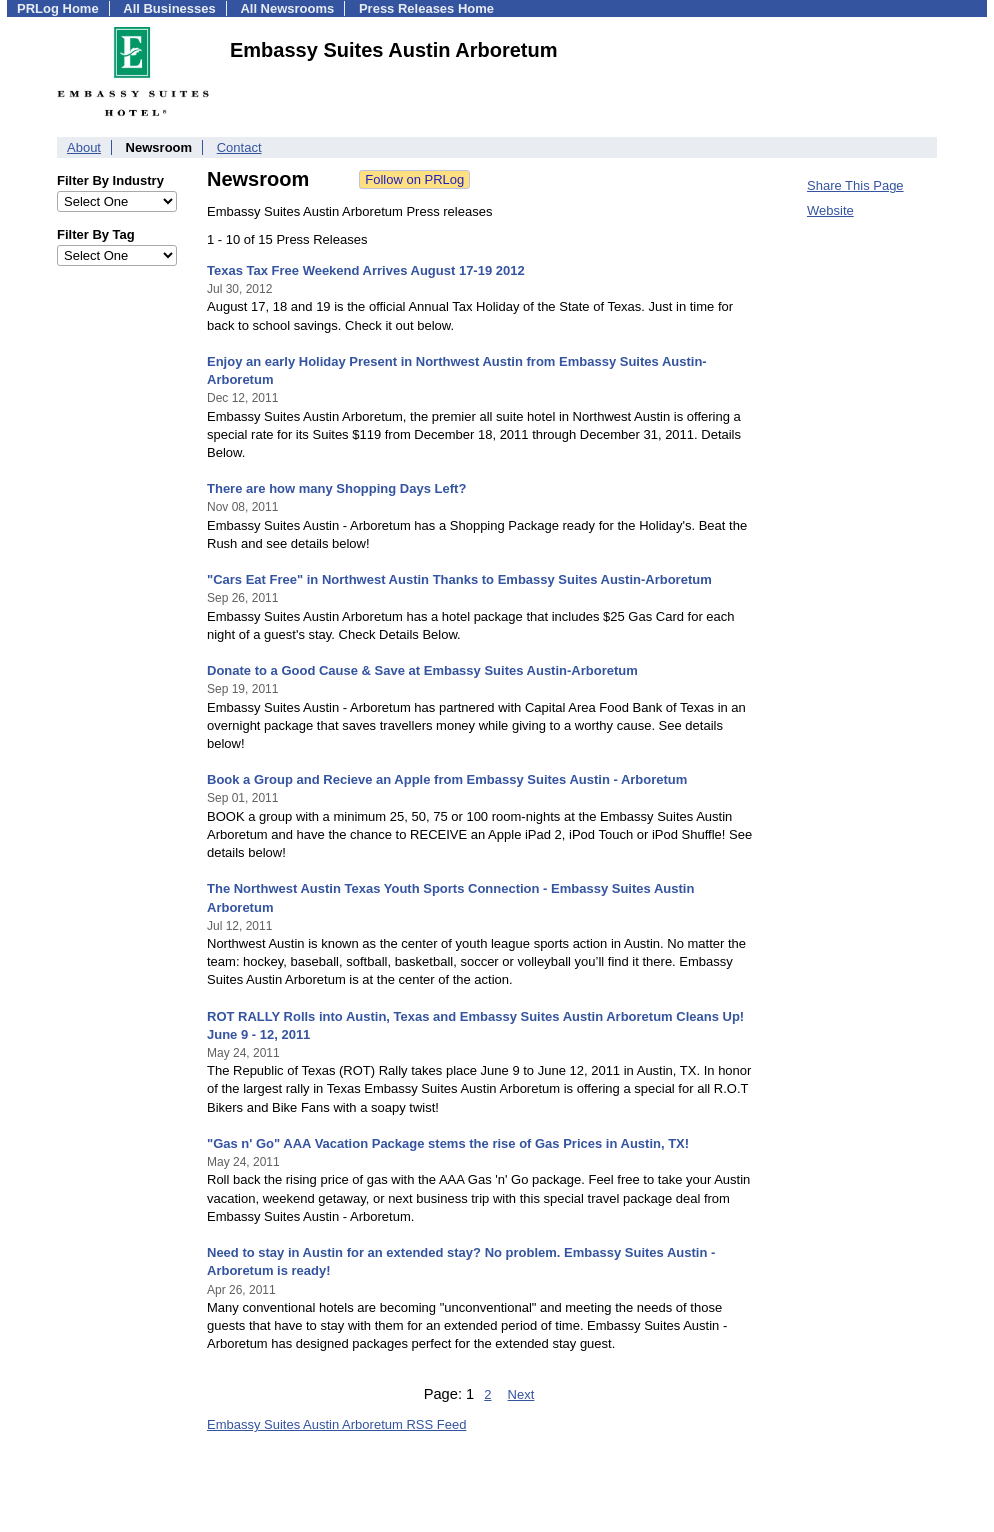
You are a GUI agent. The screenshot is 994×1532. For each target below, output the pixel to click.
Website (830, 210)
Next (521, 1394)
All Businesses (169, 8)
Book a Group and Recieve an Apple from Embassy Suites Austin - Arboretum (447, 779)
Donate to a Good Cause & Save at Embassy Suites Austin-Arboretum (422, 670)
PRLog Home (58, 8)
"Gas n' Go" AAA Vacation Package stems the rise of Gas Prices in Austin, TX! (448, 1143)
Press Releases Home (426, 8)
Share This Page (855, 185)
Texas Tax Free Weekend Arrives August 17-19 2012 (366, 270)
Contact (239, 147)
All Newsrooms (287, 8)
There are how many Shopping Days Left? (336, 488)
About (84, 147)
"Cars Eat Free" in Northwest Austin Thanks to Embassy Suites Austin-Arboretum (459, 579)
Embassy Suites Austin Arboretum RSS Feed (336, 1424)
